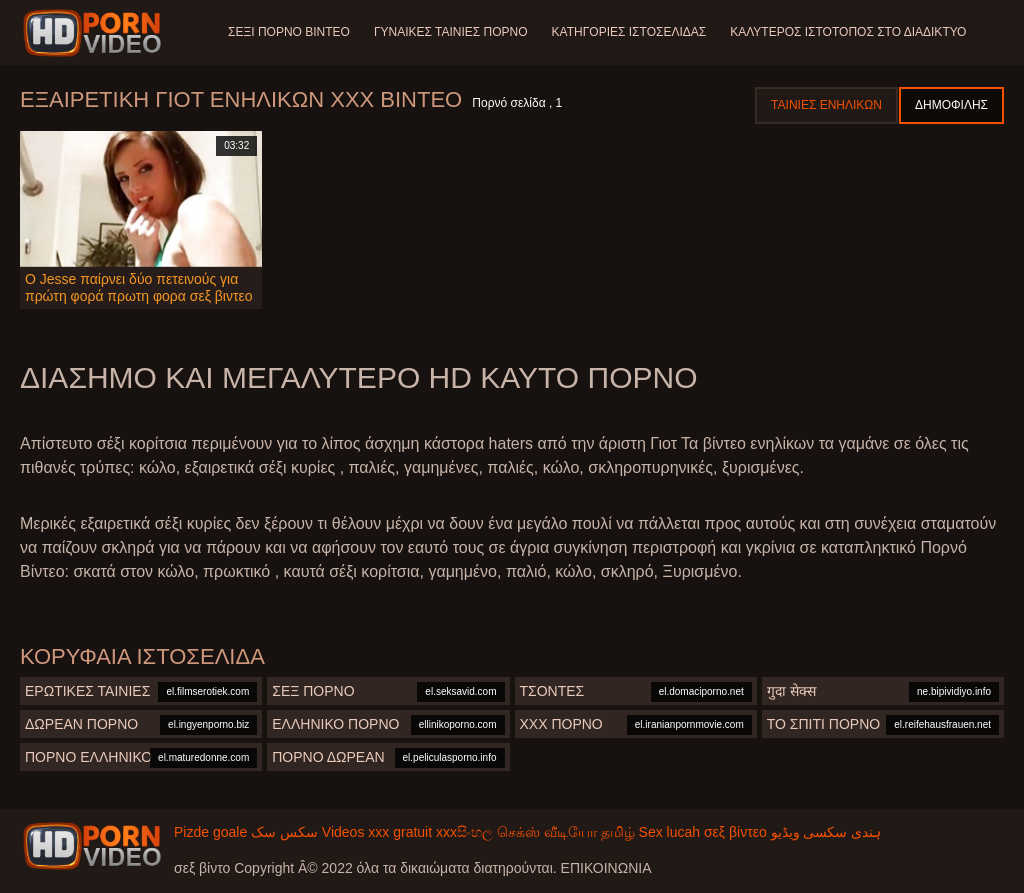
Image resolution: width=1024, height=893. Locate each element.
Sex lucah (669, 832)
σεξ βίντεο (735, 832)
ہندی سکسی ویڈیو (826, 832)
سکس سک (284, 832)
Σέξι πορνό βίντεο (289, 32)
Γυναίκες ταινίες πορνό (451, 32)
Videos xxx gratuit (377, 832)
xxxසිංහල (464, 832)
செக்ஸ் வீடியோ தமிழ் (566, 832)
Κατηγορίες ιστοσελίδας (629, 32)
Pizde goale (210, 832)
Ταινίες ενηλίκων (826, 105)
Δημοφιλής (951, 105)
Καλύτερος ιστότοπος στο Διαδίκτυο (848, 32)
